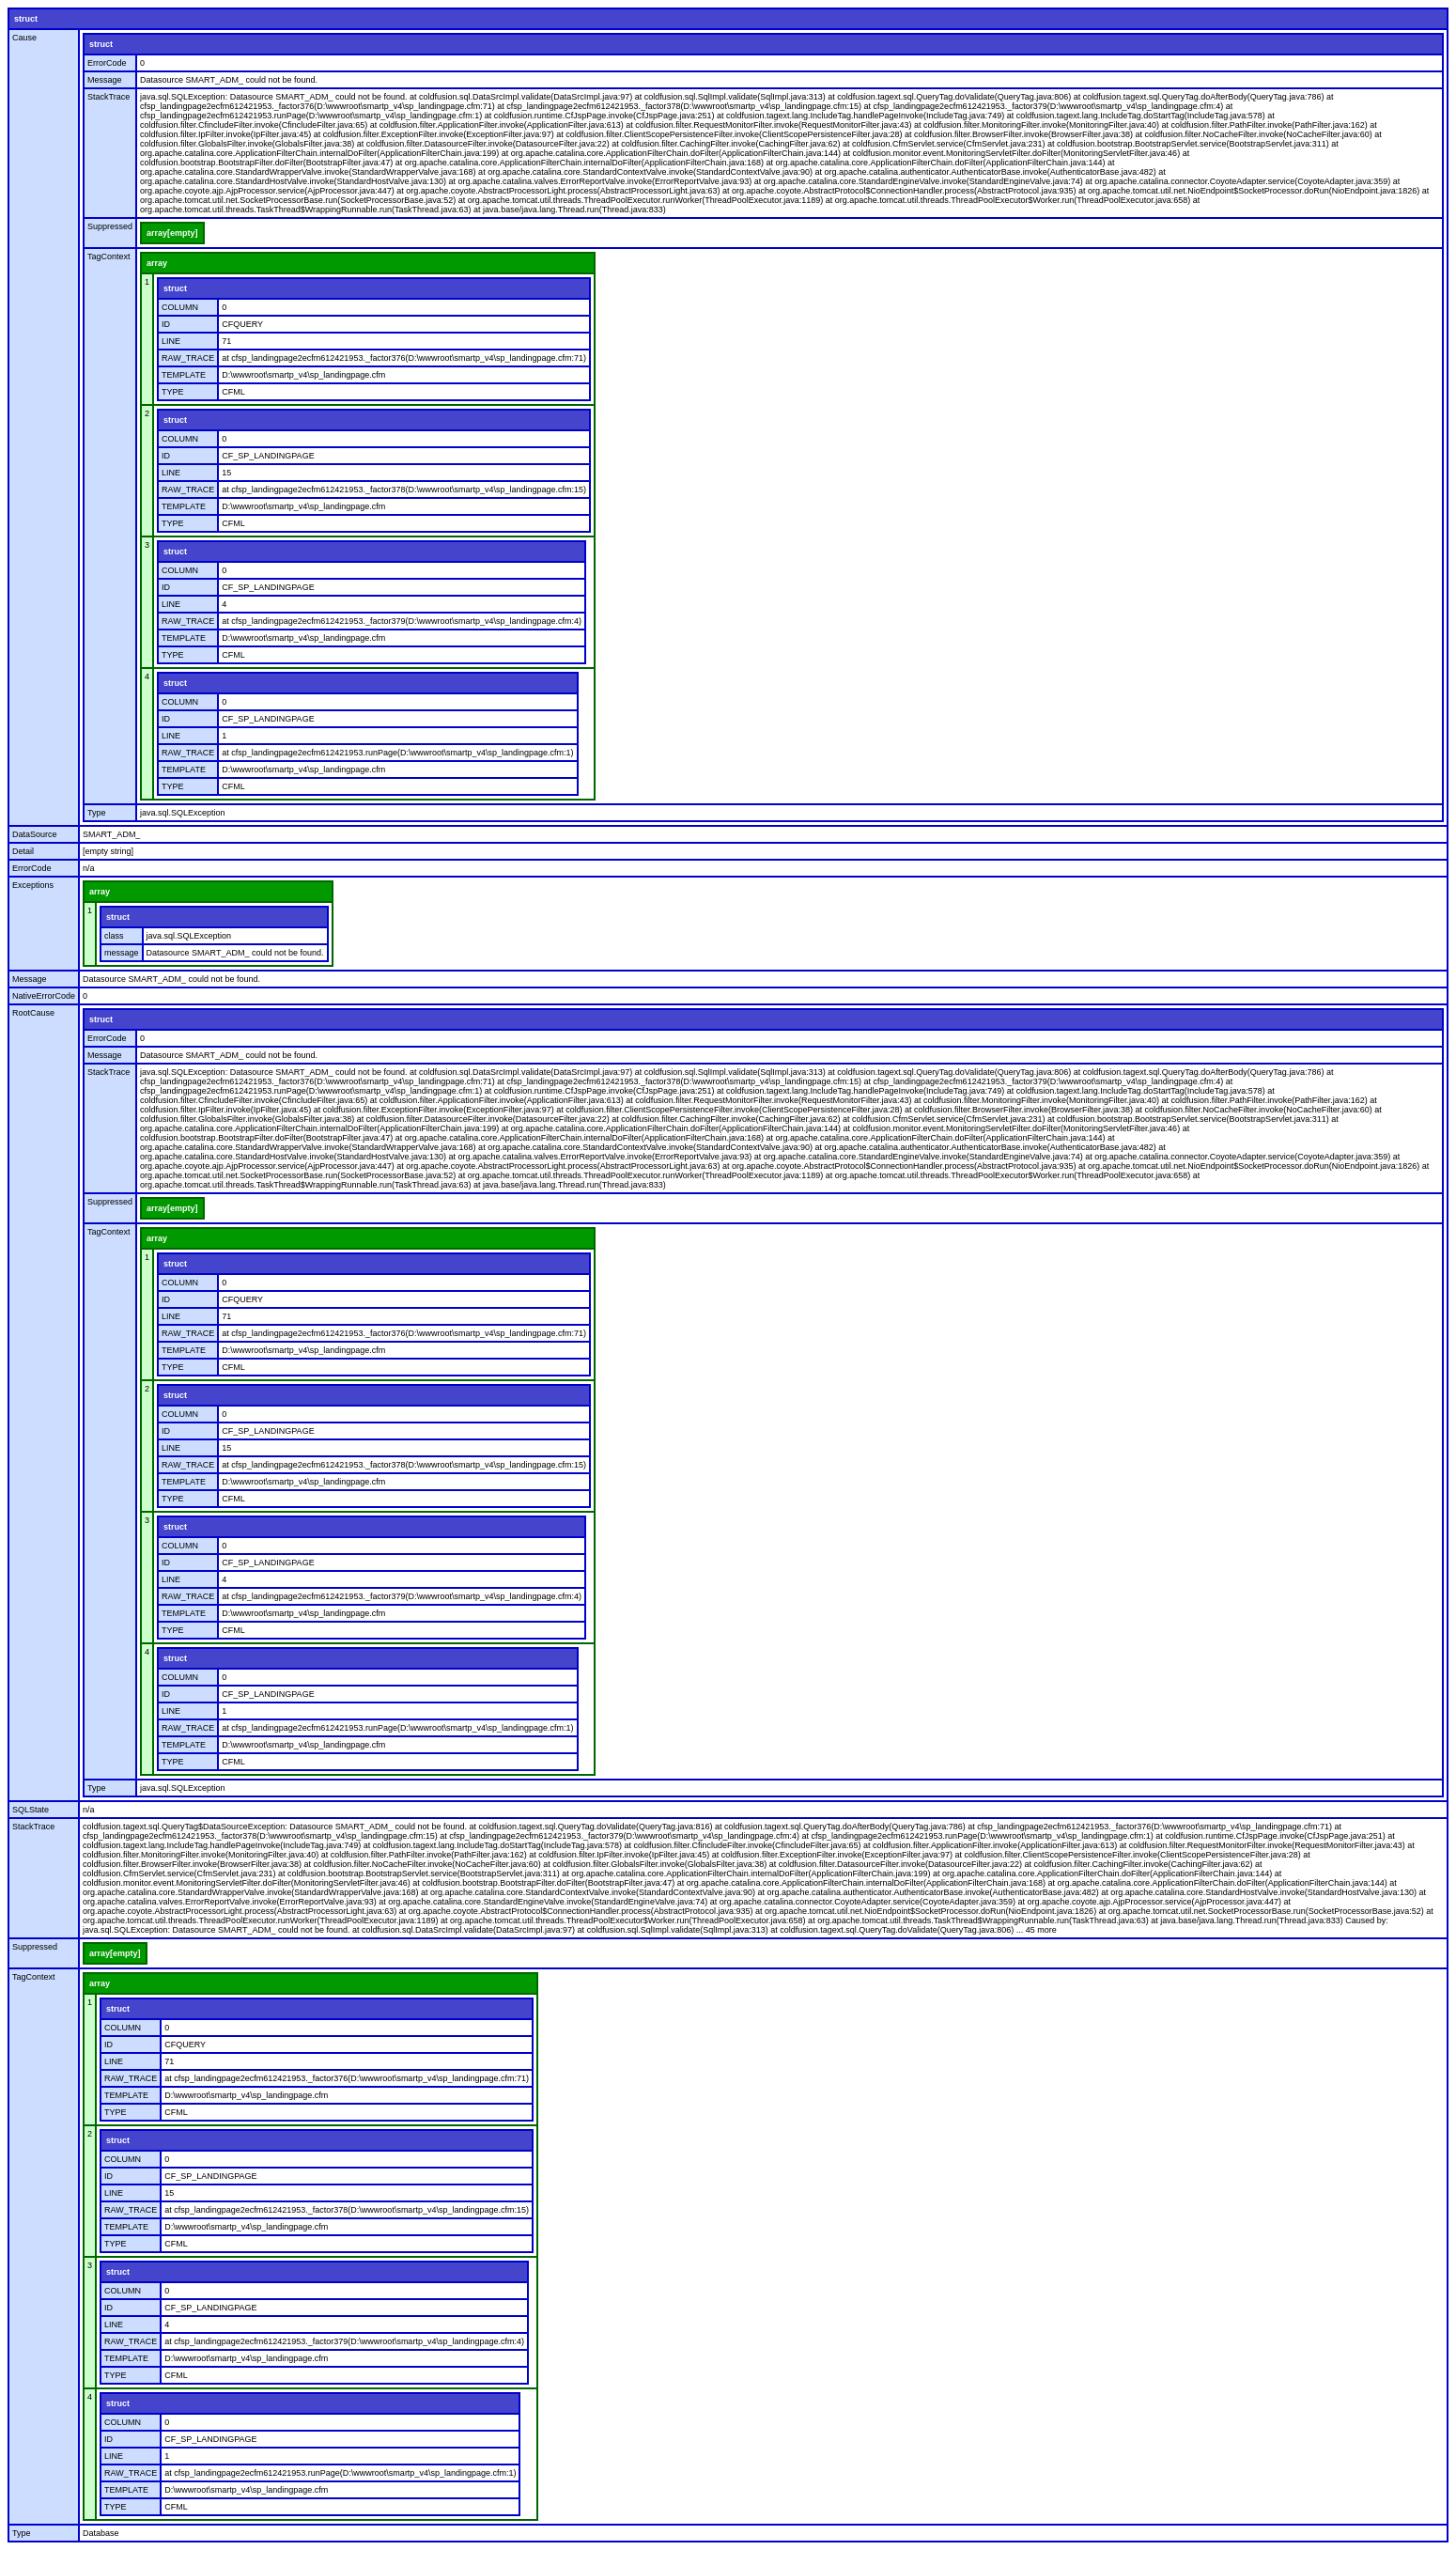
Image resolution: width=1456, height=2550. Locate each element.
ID (166, 324)
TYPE (173, 391)
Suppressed (109, 226)
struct (26, 18)
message (121, 952)
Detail (23, 851)
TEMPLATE (184, 375)
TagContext (109, 256)
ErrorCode (107, 63)
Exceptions (33, 885)
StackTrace (108, 96)
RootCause (33, 1013)
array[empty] (172, 233)
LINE (171, 341)
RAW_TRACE (188, 358)
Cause (24, 37)
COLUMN (180, 307)
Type (96, 812)
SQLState (30, 1809)
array (157, 263)
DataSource (34, 834)
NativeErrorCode (43, 996)
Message (104, 80)
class (114, 936)
